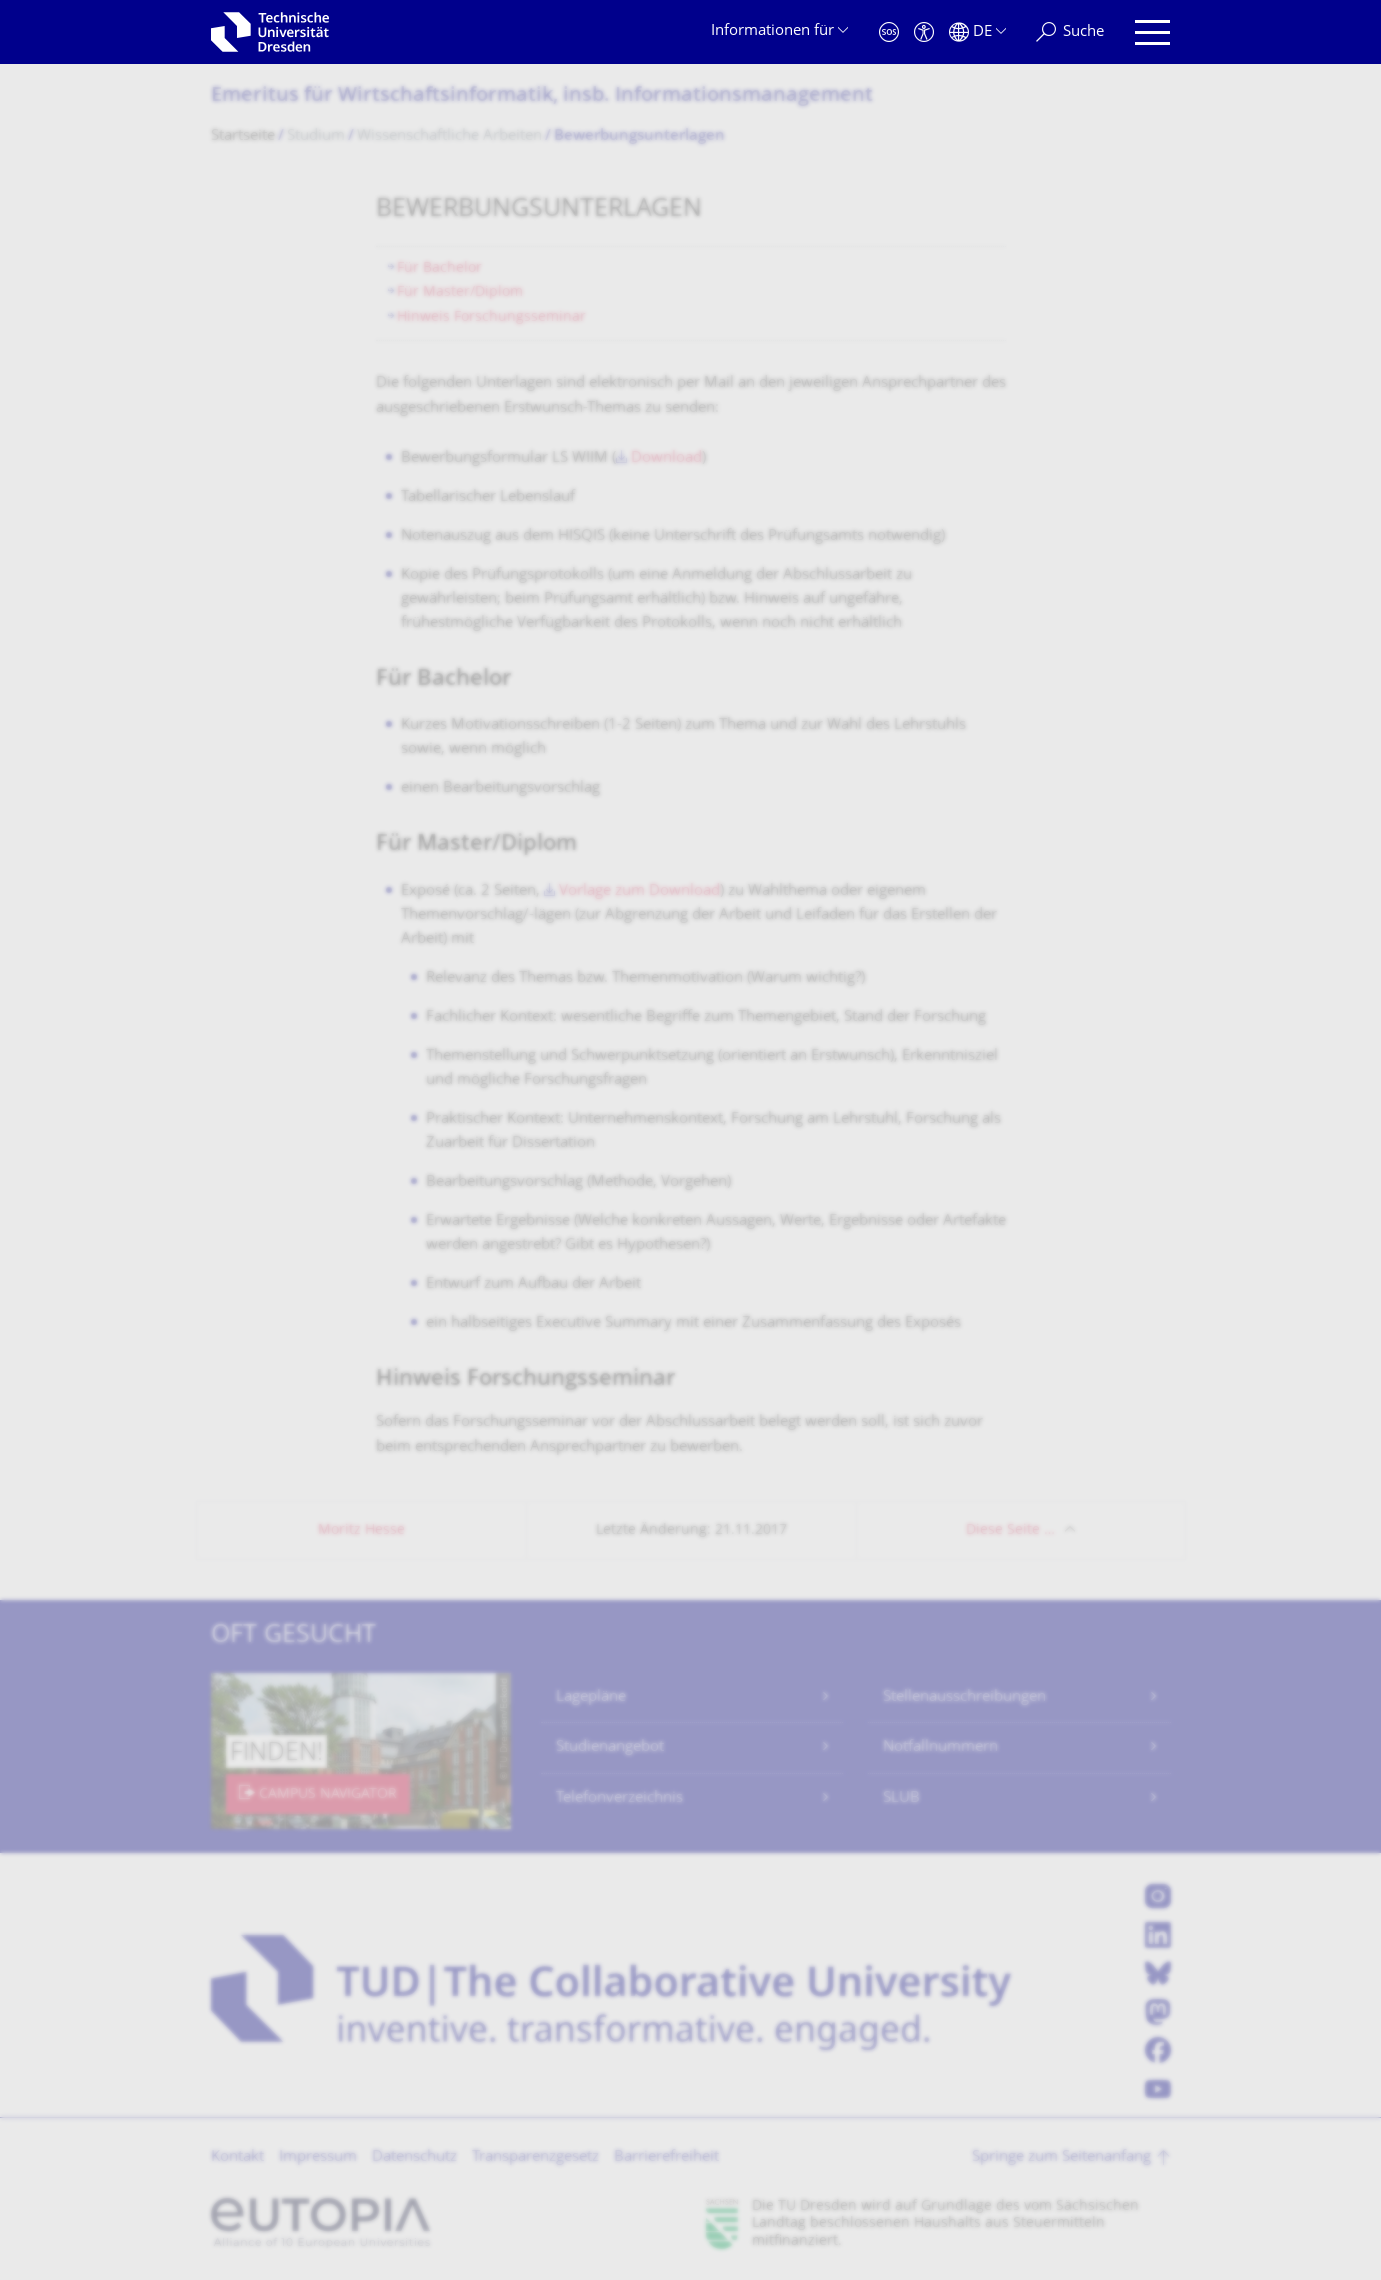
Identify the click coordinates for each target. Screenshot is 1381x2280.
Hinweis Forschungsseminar (491, 317)
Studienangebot (610, 1747)
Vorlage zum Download (639, 891)
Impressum (318, 2157)
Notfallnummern (940, 1747)
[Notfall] (889, 32)
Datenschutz (414, 2157)
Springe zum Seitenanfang (1061, 2157)
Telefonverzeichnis (619, 1798)
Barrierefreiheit (666, 2157)
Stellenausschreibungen (964, 1697)
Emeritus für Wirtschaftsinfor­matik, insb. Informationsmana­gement (542, 96)
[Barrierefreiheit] (924, 32)
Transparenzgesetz (535, 2157)
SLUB (901, 1798)
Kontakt (237, 2157)
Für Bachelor (439, 268)
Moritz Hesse (361, 1530)
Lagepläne (591, 1697)
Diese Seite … (1010, 1530)
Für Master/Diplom (460, 292)
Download (666, 458)
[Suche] (1070, 32)
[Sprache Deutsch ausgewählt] (977, 32)
